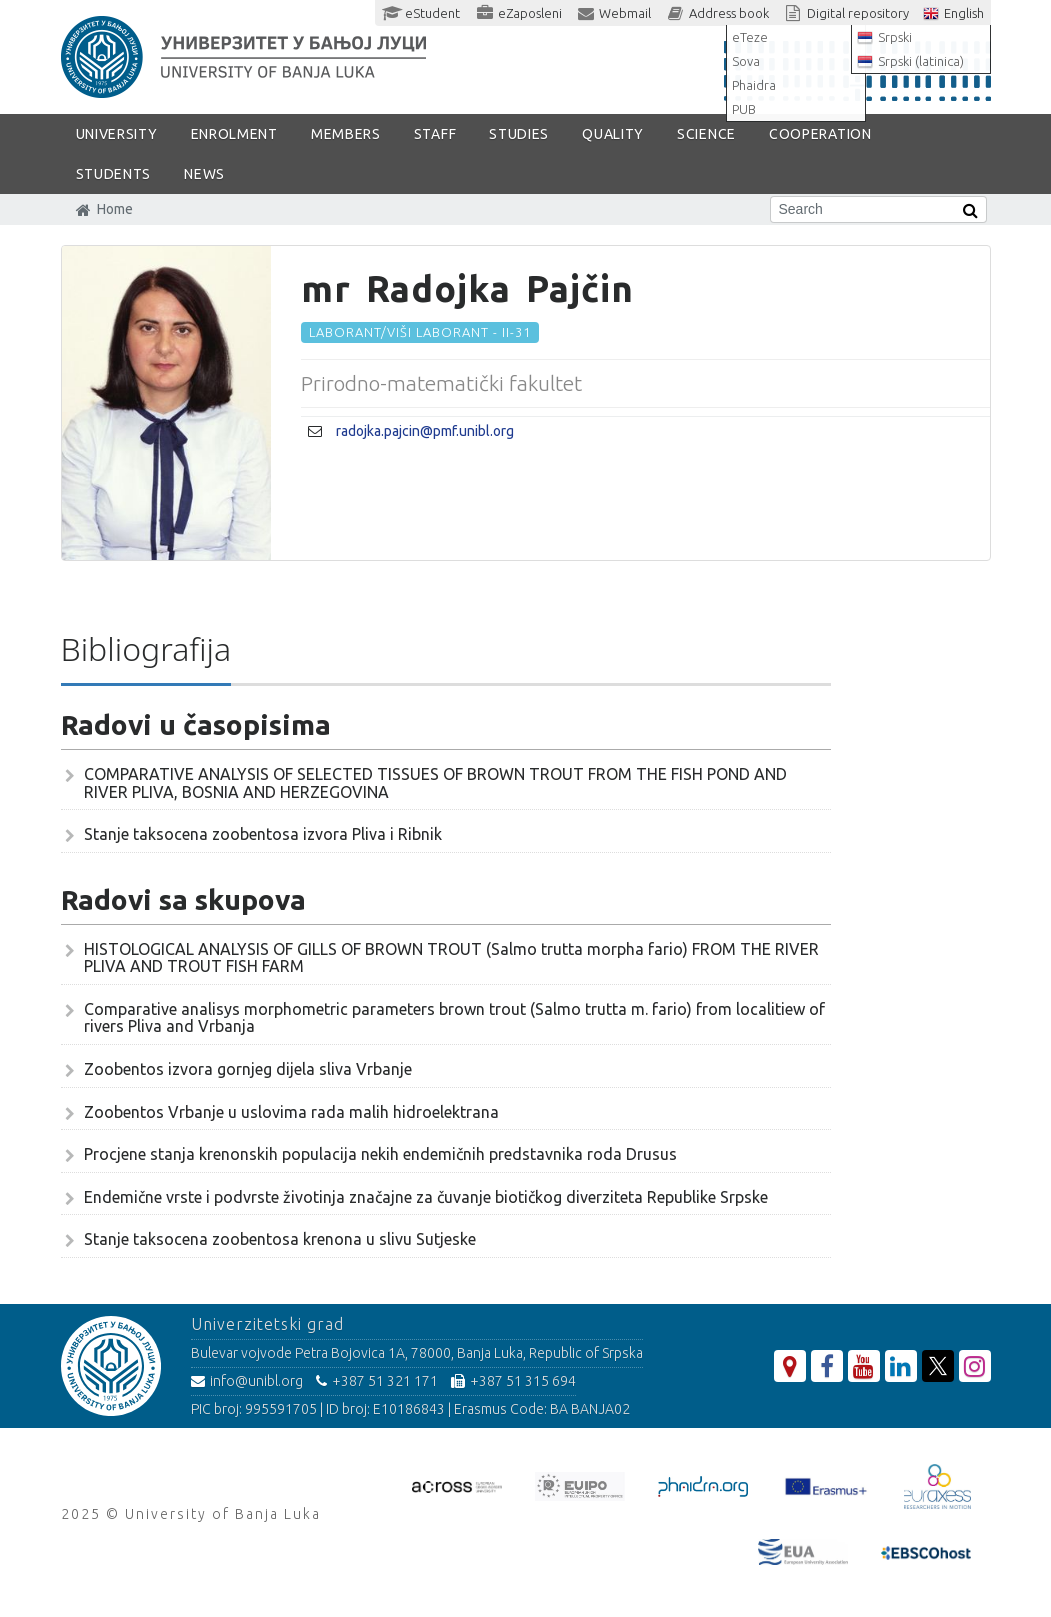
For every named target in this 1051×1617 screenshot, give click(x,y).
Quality (613, 134)
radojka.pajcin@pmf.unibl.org (425, 431)
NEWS (204, 174)
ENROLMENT (234, 134)
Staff (435, 134)
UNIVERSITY (117, 134)
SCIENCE (706, 134)
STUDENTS (114, 174)
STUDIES (519, 134)
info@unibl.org (247, 1381)
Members (346, 134)
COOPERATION (820, 134)
